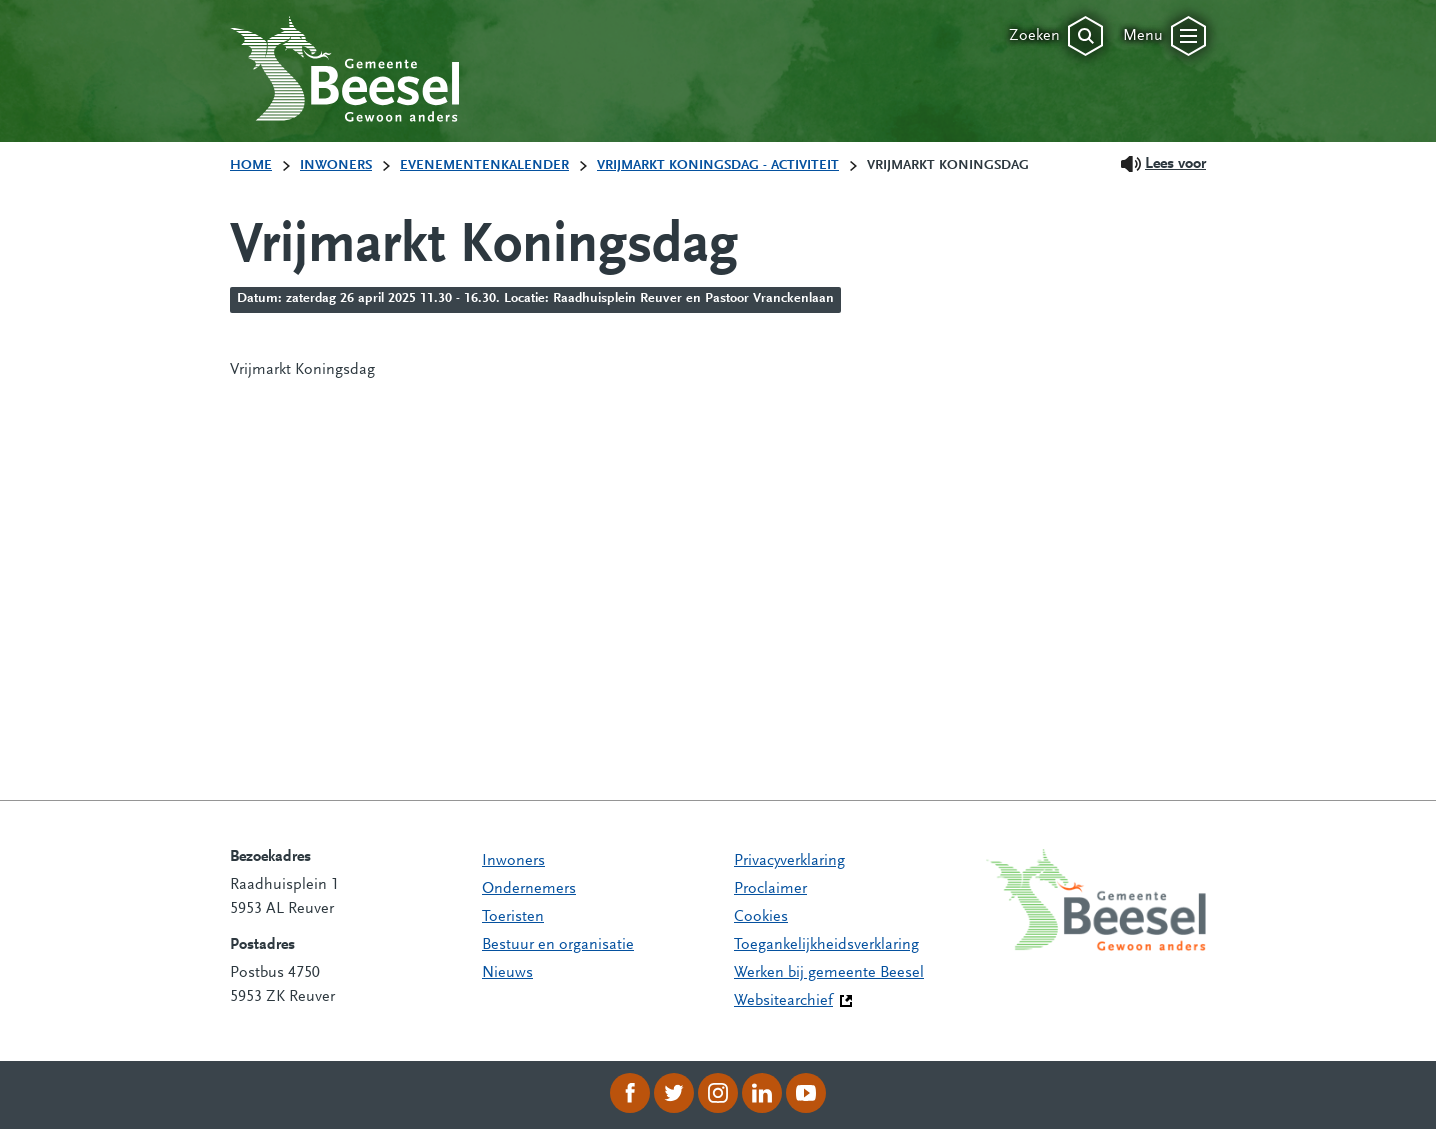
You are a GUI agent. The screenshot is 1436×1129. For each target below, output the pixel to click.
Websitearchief (783, 1001)
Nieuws (507, 973)
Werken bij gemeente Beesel (829, 973)
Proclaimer (770, 889)
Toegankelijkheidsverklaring (826, 945)
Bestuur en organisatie (558, 945)
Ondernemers (529, 889)
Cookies (761, 917)
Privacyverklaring (789, 861)
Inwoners (513, 861)
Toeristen (513, 917)
